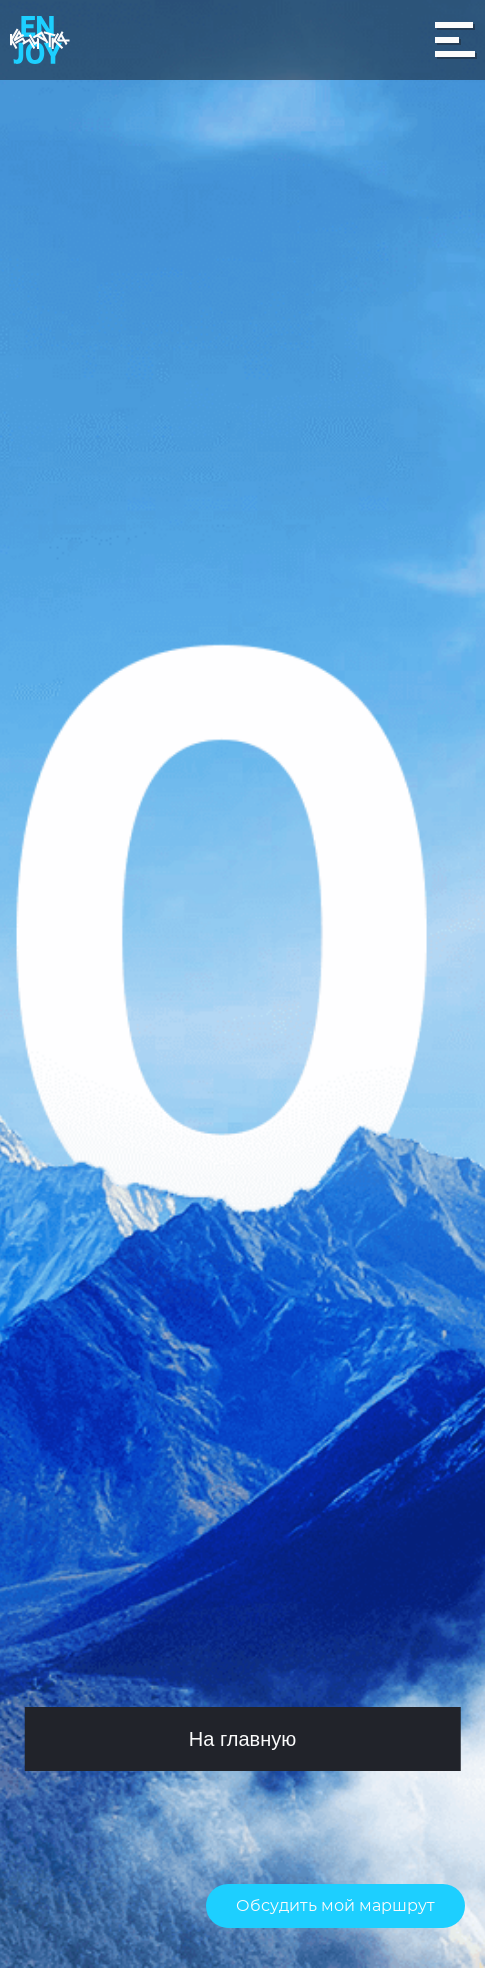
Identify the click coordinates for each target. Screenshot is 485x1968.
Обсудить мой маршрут (335, 1906)
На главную (242, 1739)
